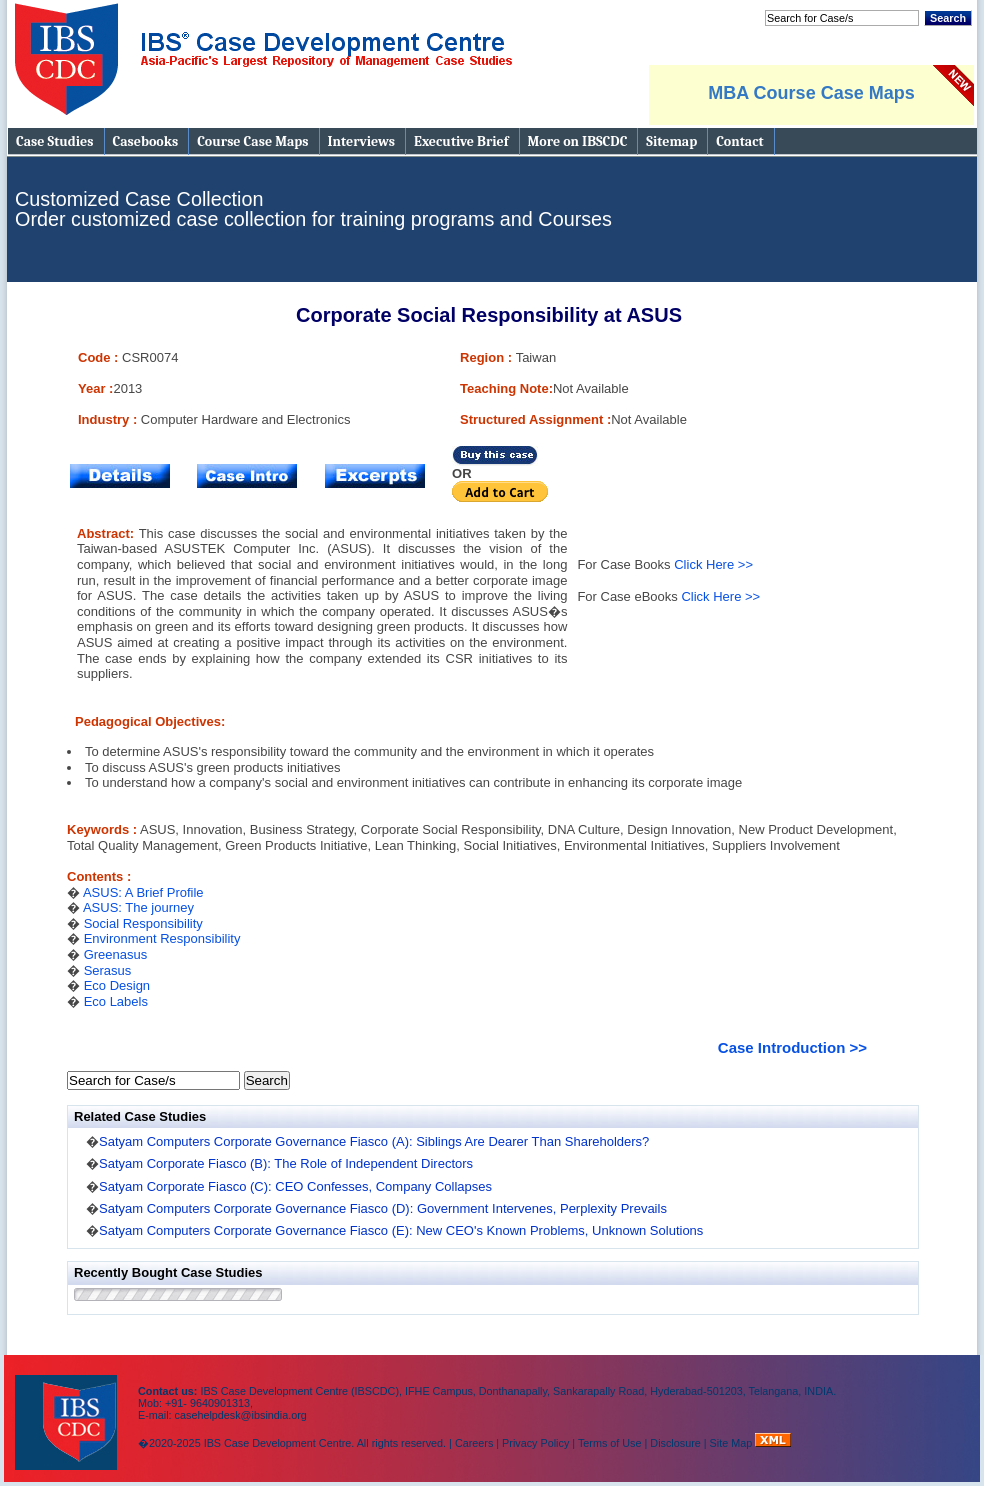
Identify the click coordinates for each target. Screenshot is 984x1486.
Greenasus (116, 954)
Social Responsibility (143, 923)
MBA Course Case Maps (811, 93)
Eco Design (117, 985)
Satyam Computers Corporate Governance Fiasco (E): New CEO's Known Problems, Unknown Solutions (401, 1230)
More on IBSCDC (578, 141)
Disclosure (675, 1443)
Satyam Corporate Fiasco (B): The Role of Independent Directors (286, 1163)
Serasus (108, 970)
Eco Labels (116, 1001)
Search (948, 18)
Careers (474, 1443)
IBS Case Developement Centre (68, 1409)
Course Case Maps (252, 141)
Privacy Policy (535, 1443)
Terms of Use (610, 1443)
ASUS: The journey (138, 907)
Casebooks (146, 141)
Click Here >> (713, 564)
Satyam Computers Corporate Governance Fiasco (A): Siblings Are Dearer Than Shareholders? (374, 1141)
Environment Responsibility (162, 938)
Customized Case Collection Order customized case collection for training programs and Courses (313, 209)
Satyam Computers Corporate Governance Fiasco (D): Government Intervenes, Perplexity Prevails (383, 1208)
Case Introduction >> (792, 1047)
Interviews (361, 141)
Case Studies (55, 141)
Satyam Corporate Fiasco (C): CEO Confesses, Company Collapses (295, 1186)
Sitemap (671, 141)
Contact (739, 141)
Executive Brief (461, 141)
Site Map (733, 1443)
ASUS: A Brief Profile (143, 892)
